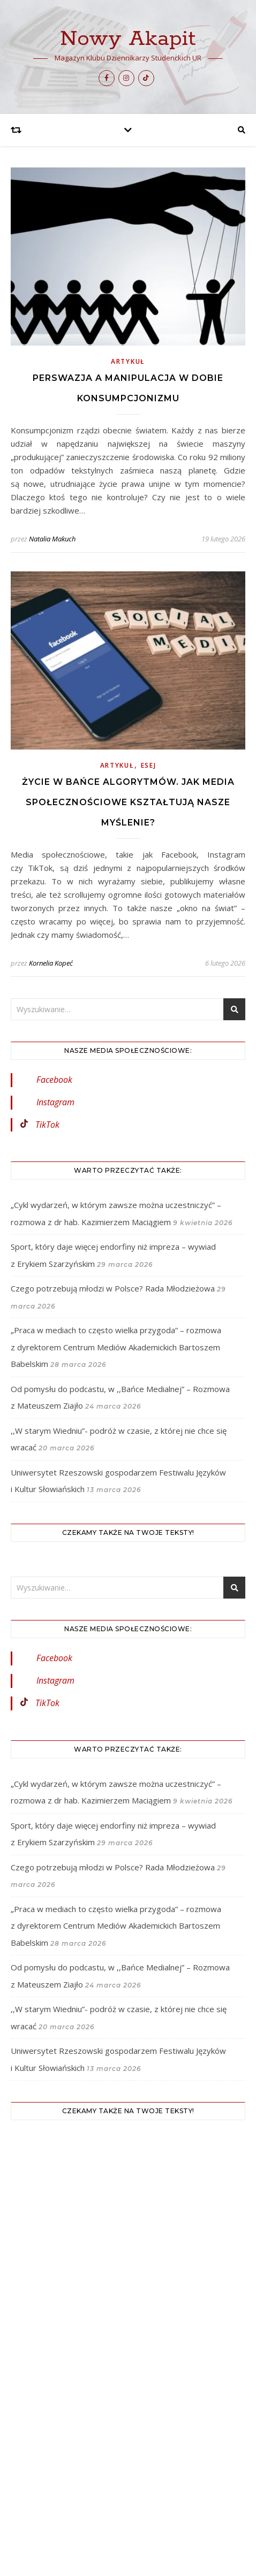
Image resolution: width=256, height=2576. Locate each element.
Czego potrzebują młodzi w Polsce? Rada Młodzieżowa (113, 1288)
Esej (148, 765)
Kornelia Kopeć (51, 963)
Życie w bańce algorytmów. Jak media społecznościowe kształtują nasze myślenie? (128, 802)
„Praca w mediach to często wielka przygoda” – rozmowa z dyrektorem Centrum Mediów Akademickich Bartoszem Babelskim (116, 1347)
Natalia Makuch (52, 539)
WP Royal (157, 2505)
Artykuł (128, 361)
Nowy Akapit (128, 39)
